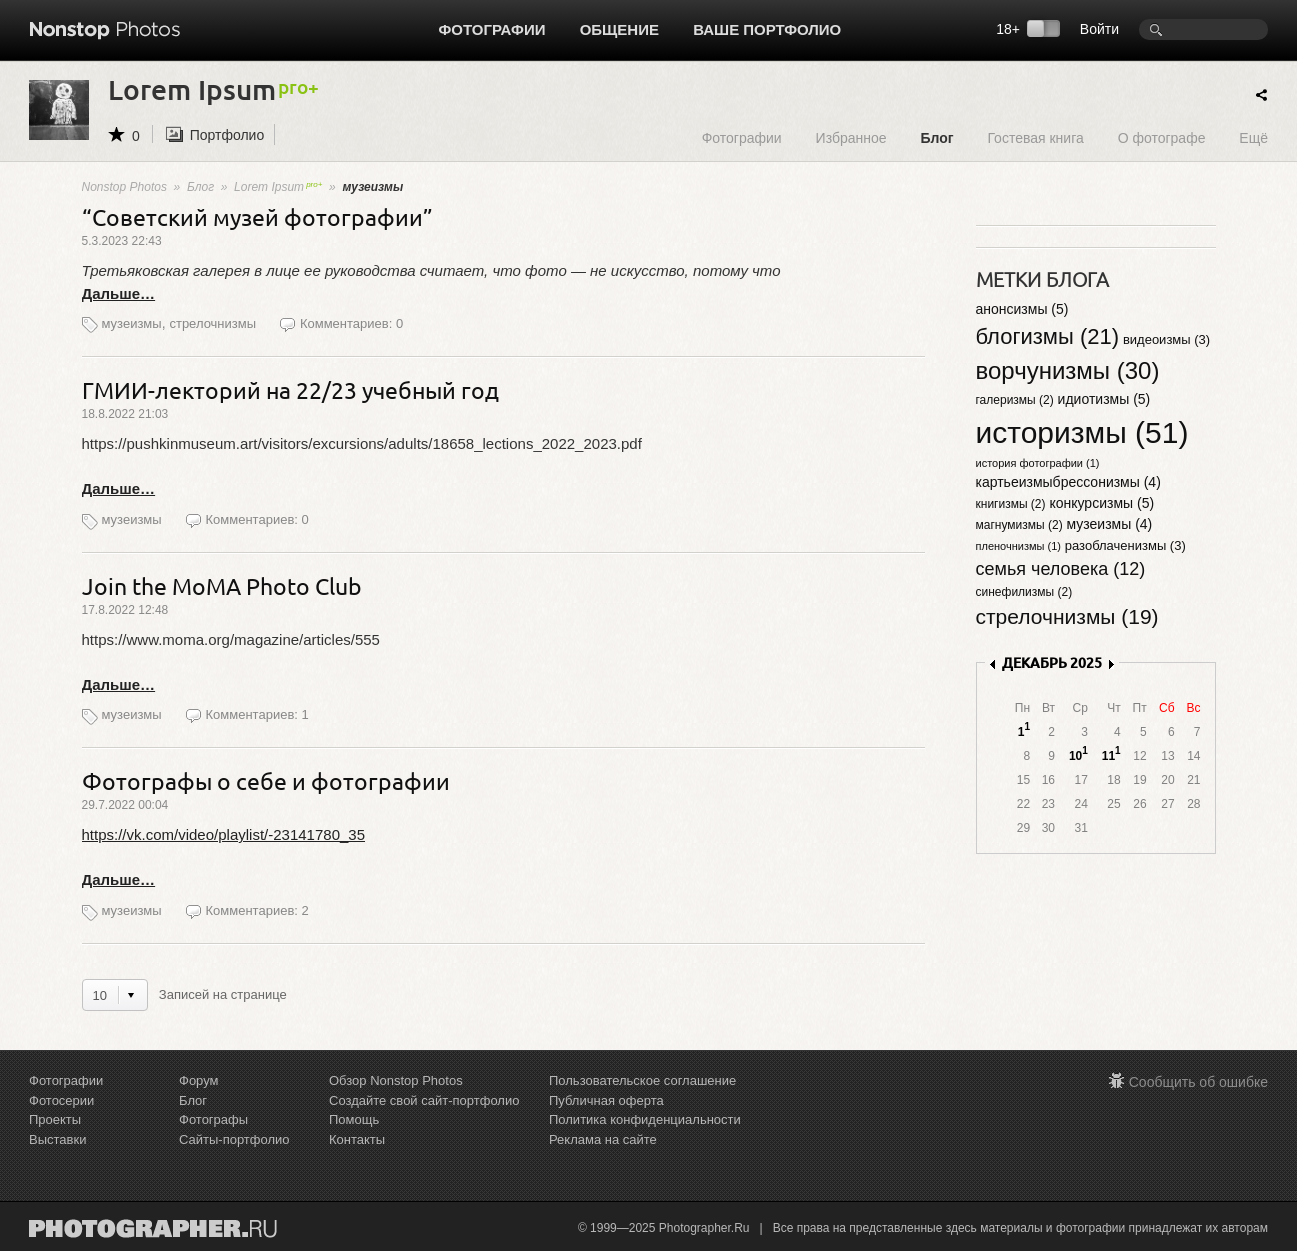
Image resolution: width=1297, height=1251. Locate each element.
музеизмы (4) (1110, 524)
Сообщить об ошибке (1198, 1082)
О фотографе (1162, 137)
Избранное (851, 137)
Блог (936, 137)
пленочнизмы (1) (1018, 546)
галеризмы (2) (1015, 400)
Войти (1099, 29)
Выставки (57, 1139)
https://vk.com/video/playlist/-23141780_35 (224, 834)
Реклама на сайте (603, 1139)
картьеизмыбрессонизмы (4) (1068, 482)
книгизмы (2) (1011, 504)
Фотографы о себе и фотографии (266, 780)
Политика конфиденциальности (645, 1119)
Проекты (55, 1119)
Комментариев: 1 (257, 714)
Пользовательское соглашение (642, 1080)
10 (1075, 756)
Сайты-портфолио (234, 1139)
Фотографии (492, 29)
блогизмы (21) (1048, 336)
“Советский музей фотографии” (257, 216)
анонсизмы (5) (1022, 309)
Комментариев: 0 (351, 323)
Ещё (1253, 137)
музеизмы (132, 323)
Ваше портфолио (767, 29)
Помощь (354, 1119)
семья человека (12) (1061, 569)
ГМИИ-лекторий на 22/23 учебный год (290, 389)
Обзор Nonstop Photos (396, 1080)
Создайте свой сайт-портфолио (424, 1100)
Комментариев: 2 (257, 910)
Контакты (357, 1139)
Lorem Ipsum (278, 187)
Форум (199, 1080)
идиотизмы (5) (1104, 399)
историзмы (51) (1082, 432)
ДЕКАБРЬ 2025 (1052, 662)
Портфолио (227, 135)
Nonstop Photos (124, 187)
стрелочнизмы (212, 323)
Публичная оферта (606, 1100)
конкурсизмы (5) (1101, 503)
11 (1108, 756)
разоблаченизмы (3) (1125, 545)
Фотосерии (61, 1100)
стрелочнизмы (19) (1067, 616)
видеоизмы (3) (1166, 339)
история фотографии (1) (1038, 463)
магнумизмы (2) (1019, 525)
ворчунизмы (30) (1068, 370)
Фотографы (213, 1119)
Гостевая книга (1035, 137)
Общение (619, 29)
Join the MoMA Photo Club (222, 585)
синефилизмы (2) (1024, 592)
